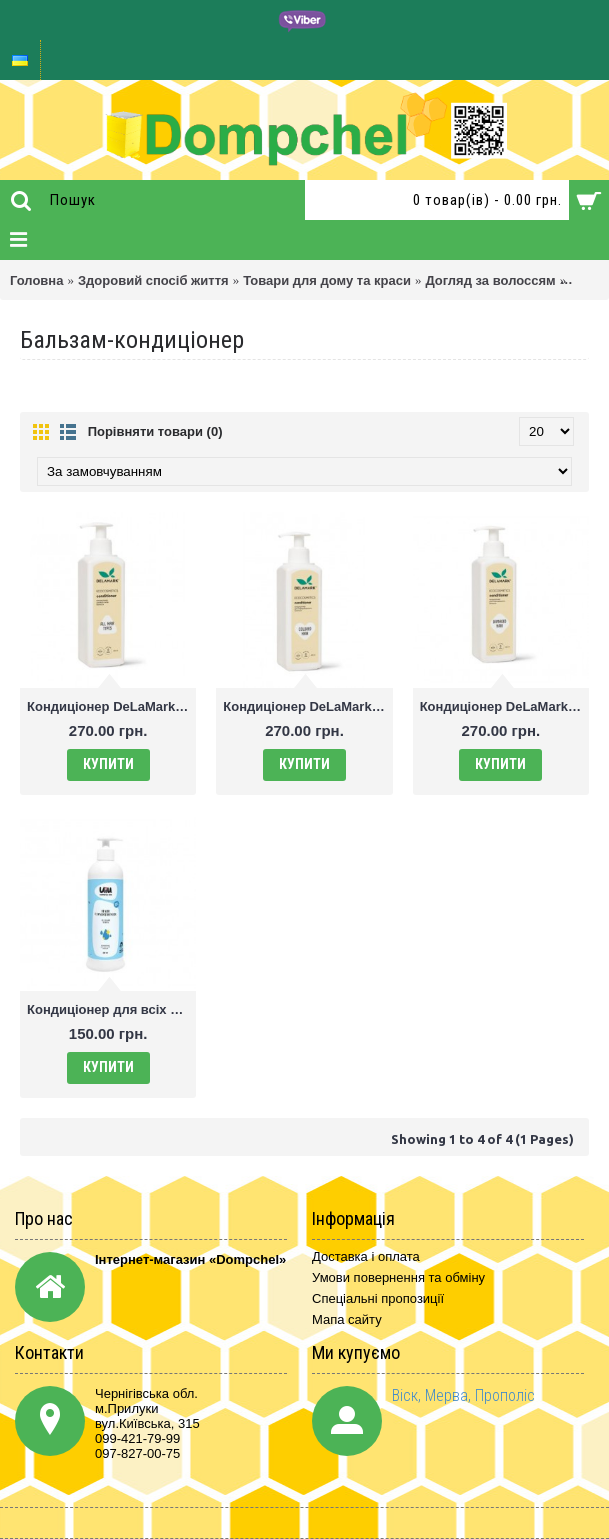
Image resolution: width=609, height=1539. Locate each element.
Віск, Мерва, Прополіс (463, 1395)
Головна (36, 280)
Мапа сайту (347, 1319)
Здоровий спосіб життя (153, 280)
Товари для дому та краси (327, 280)
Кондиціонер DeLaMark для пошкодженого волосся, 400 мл (504, 706)
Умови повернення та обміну (398, 1277)
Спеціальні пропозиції (378, 1298)
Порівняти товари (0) (155, 431)
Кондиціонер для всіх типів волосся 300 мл (111, 1009)
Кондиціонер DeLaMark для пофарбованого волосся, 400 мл (307, 706)
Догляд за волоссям (490, 280)
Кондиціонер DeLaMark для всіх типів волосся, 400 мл (111, 706)
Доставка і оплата (366, 1256)
